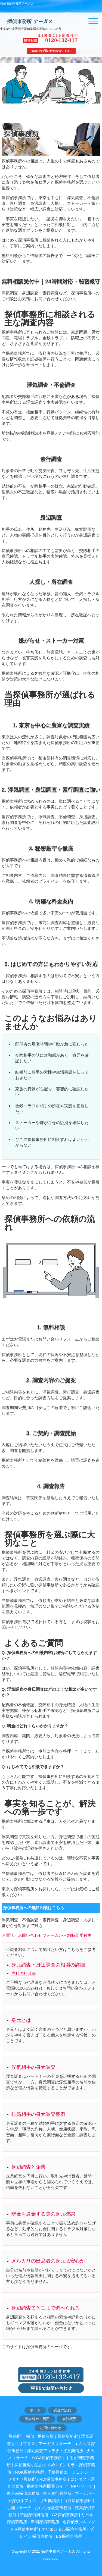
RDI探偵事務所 (53, 2479)
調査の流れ (62, 2410)
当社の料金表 (23, 1973)
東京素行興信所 (57, 2493)
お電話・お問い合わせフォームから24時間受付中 (47, 1935)
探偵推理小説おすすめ (34, 2464)
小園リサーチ (19, 2507)
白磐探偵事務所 (77, 2500)
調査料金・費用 (37, 2419)
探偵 (30, 2436)
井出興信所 (50, 2500)
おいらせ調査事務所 (53, 2507)
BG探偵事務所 (69, 2536)
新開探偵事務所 (45, 2521)
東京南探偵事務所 (23, 2493)
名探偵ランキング (79, 2521)
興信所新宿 (67, 2436)
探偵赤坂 (46, 2436)
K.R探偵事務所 (24, 2529)
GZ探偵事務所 (65, 2514)
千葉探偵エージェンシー (69, 2472)
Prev (4, 86)
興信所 (15, 2436)
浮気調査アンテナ (43, 2450)
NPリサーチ (82, 2486)
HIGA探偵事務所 (47, 2457)
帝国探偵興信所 (34, 2514)
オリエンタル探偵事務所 (63, 2529)
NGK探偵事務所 (29, 2472)
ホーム (35, 2410)
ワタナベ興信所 (21, 2479)
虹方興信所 (73, 2450)
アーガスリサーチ (55, 2443)
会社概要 (69, 2419)
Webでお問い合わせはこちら (50, 50)
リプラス (27, 2443)
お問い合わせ (50, 2428)
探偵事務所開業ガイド (47, 2486)
